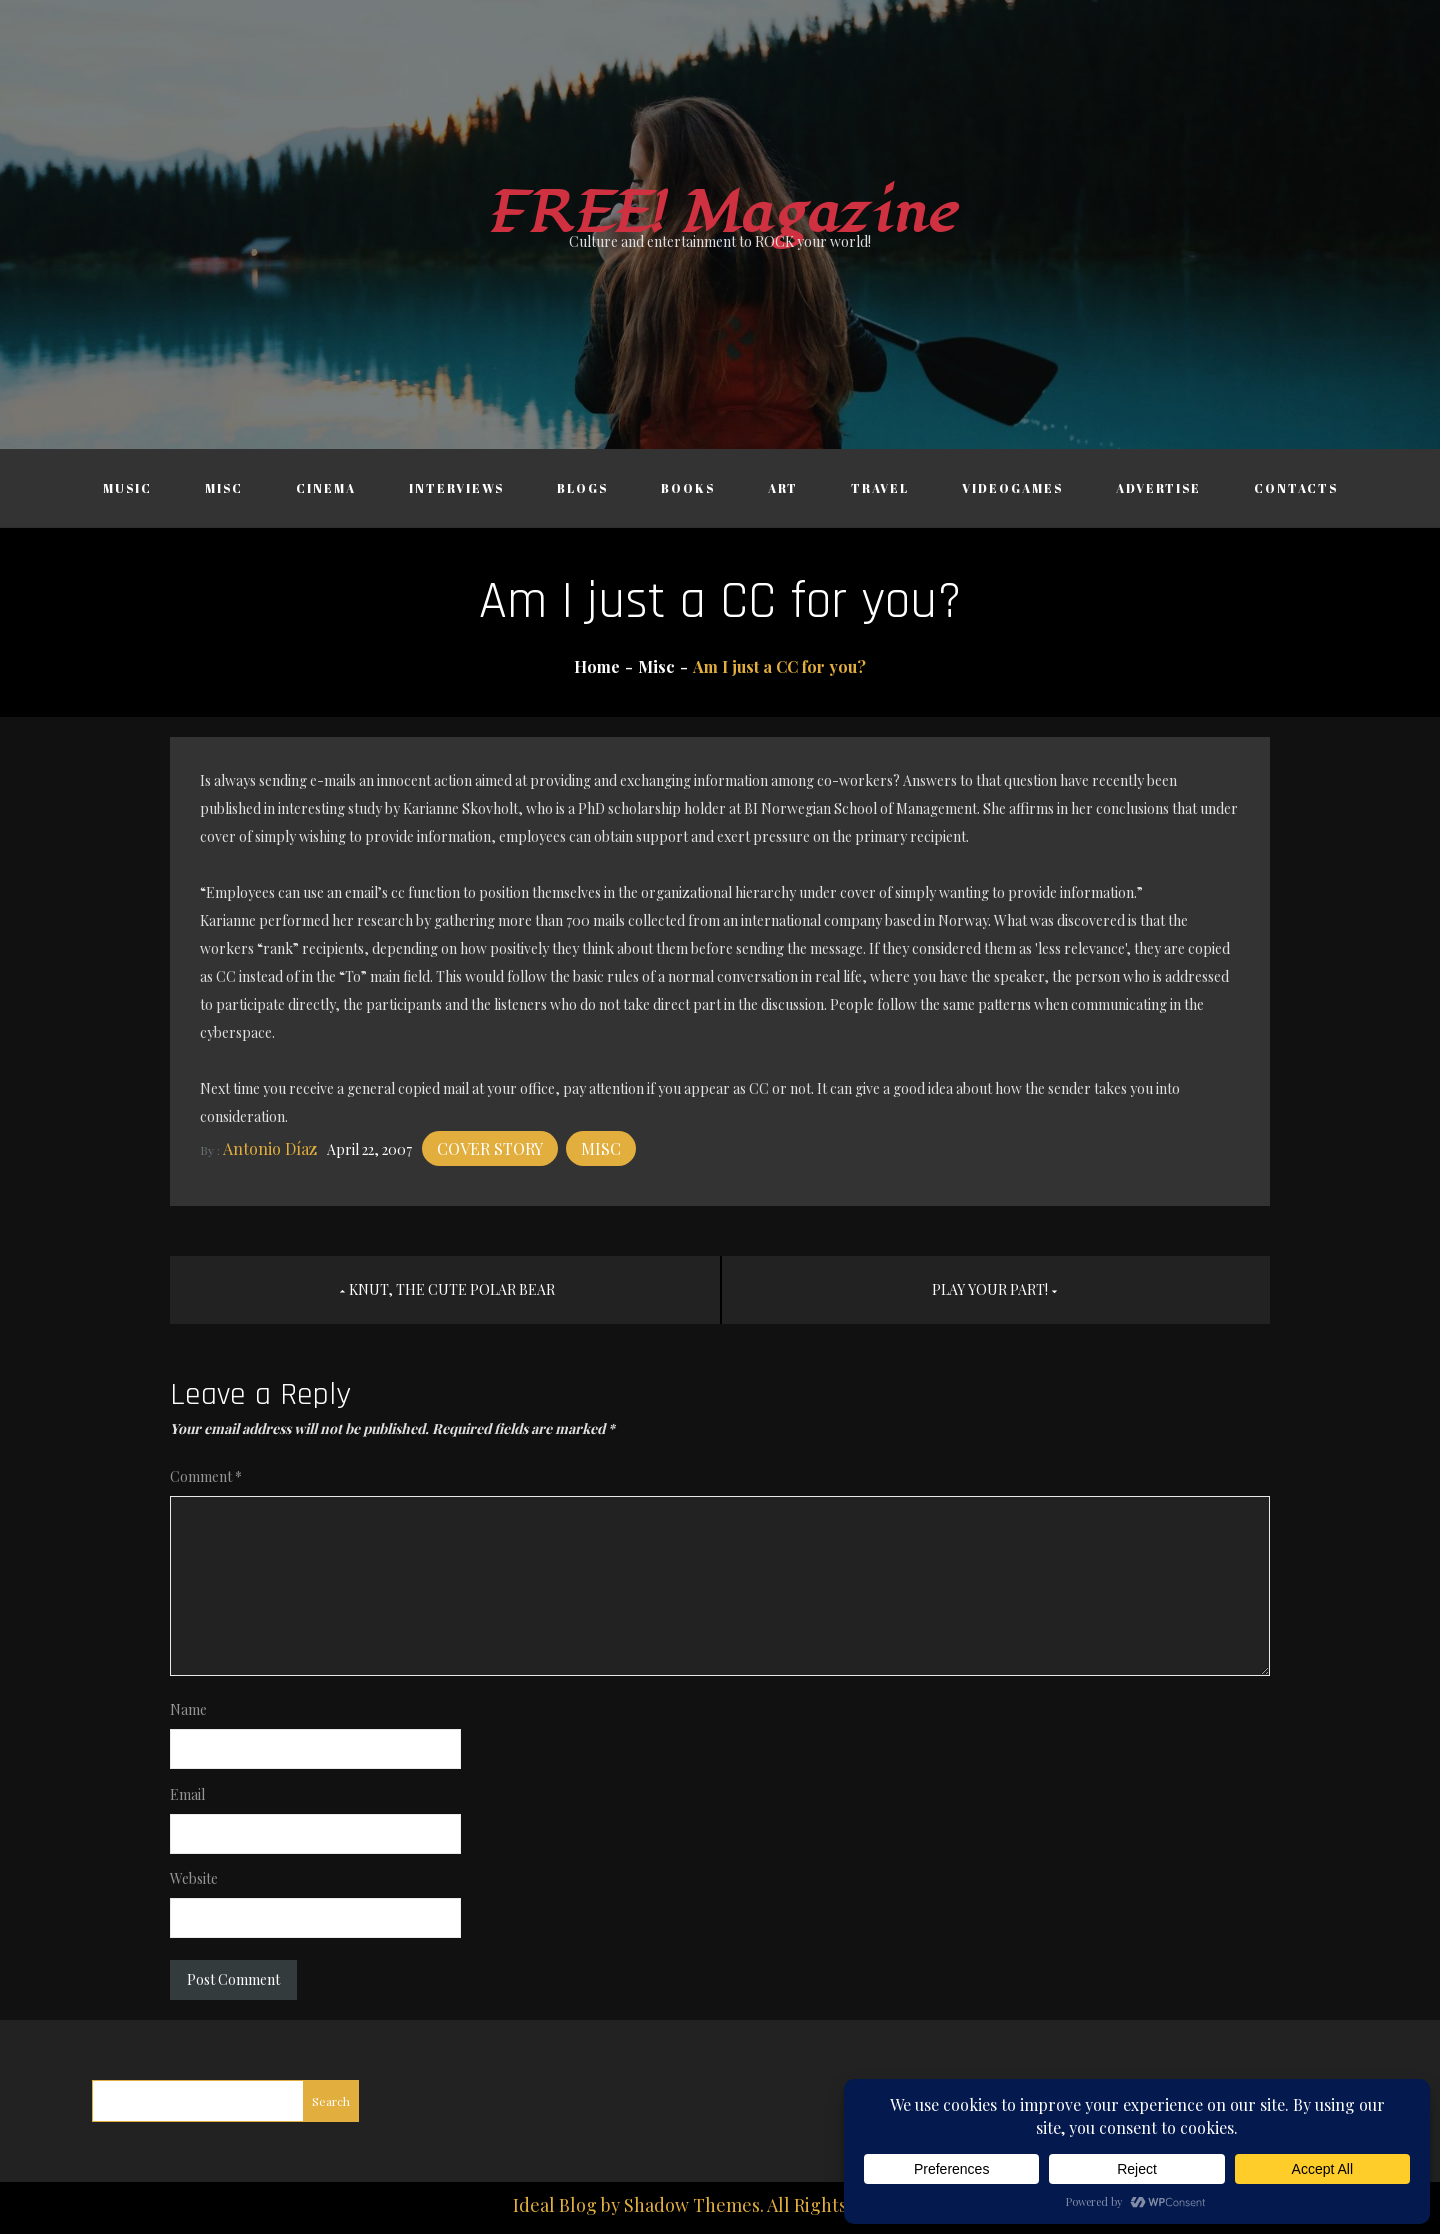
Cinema (326, 488)
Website (194, 1878)
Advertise (1158, 488)
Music (127, 488)
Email (187, 1794)
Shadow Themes (692, 2205)
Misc (224, 488)
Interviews (456, 488)
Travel (880, 488)
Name (188, 1709)
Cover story (490, 1148)
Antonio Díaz (270, 1148)
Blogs (582, 488)
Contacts (1296, 488)
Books (688, 488)
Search (331, 2101)
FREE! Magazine (720, 213)
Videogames (1012, 488)
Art (783, 488)
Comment (206, 1476)
